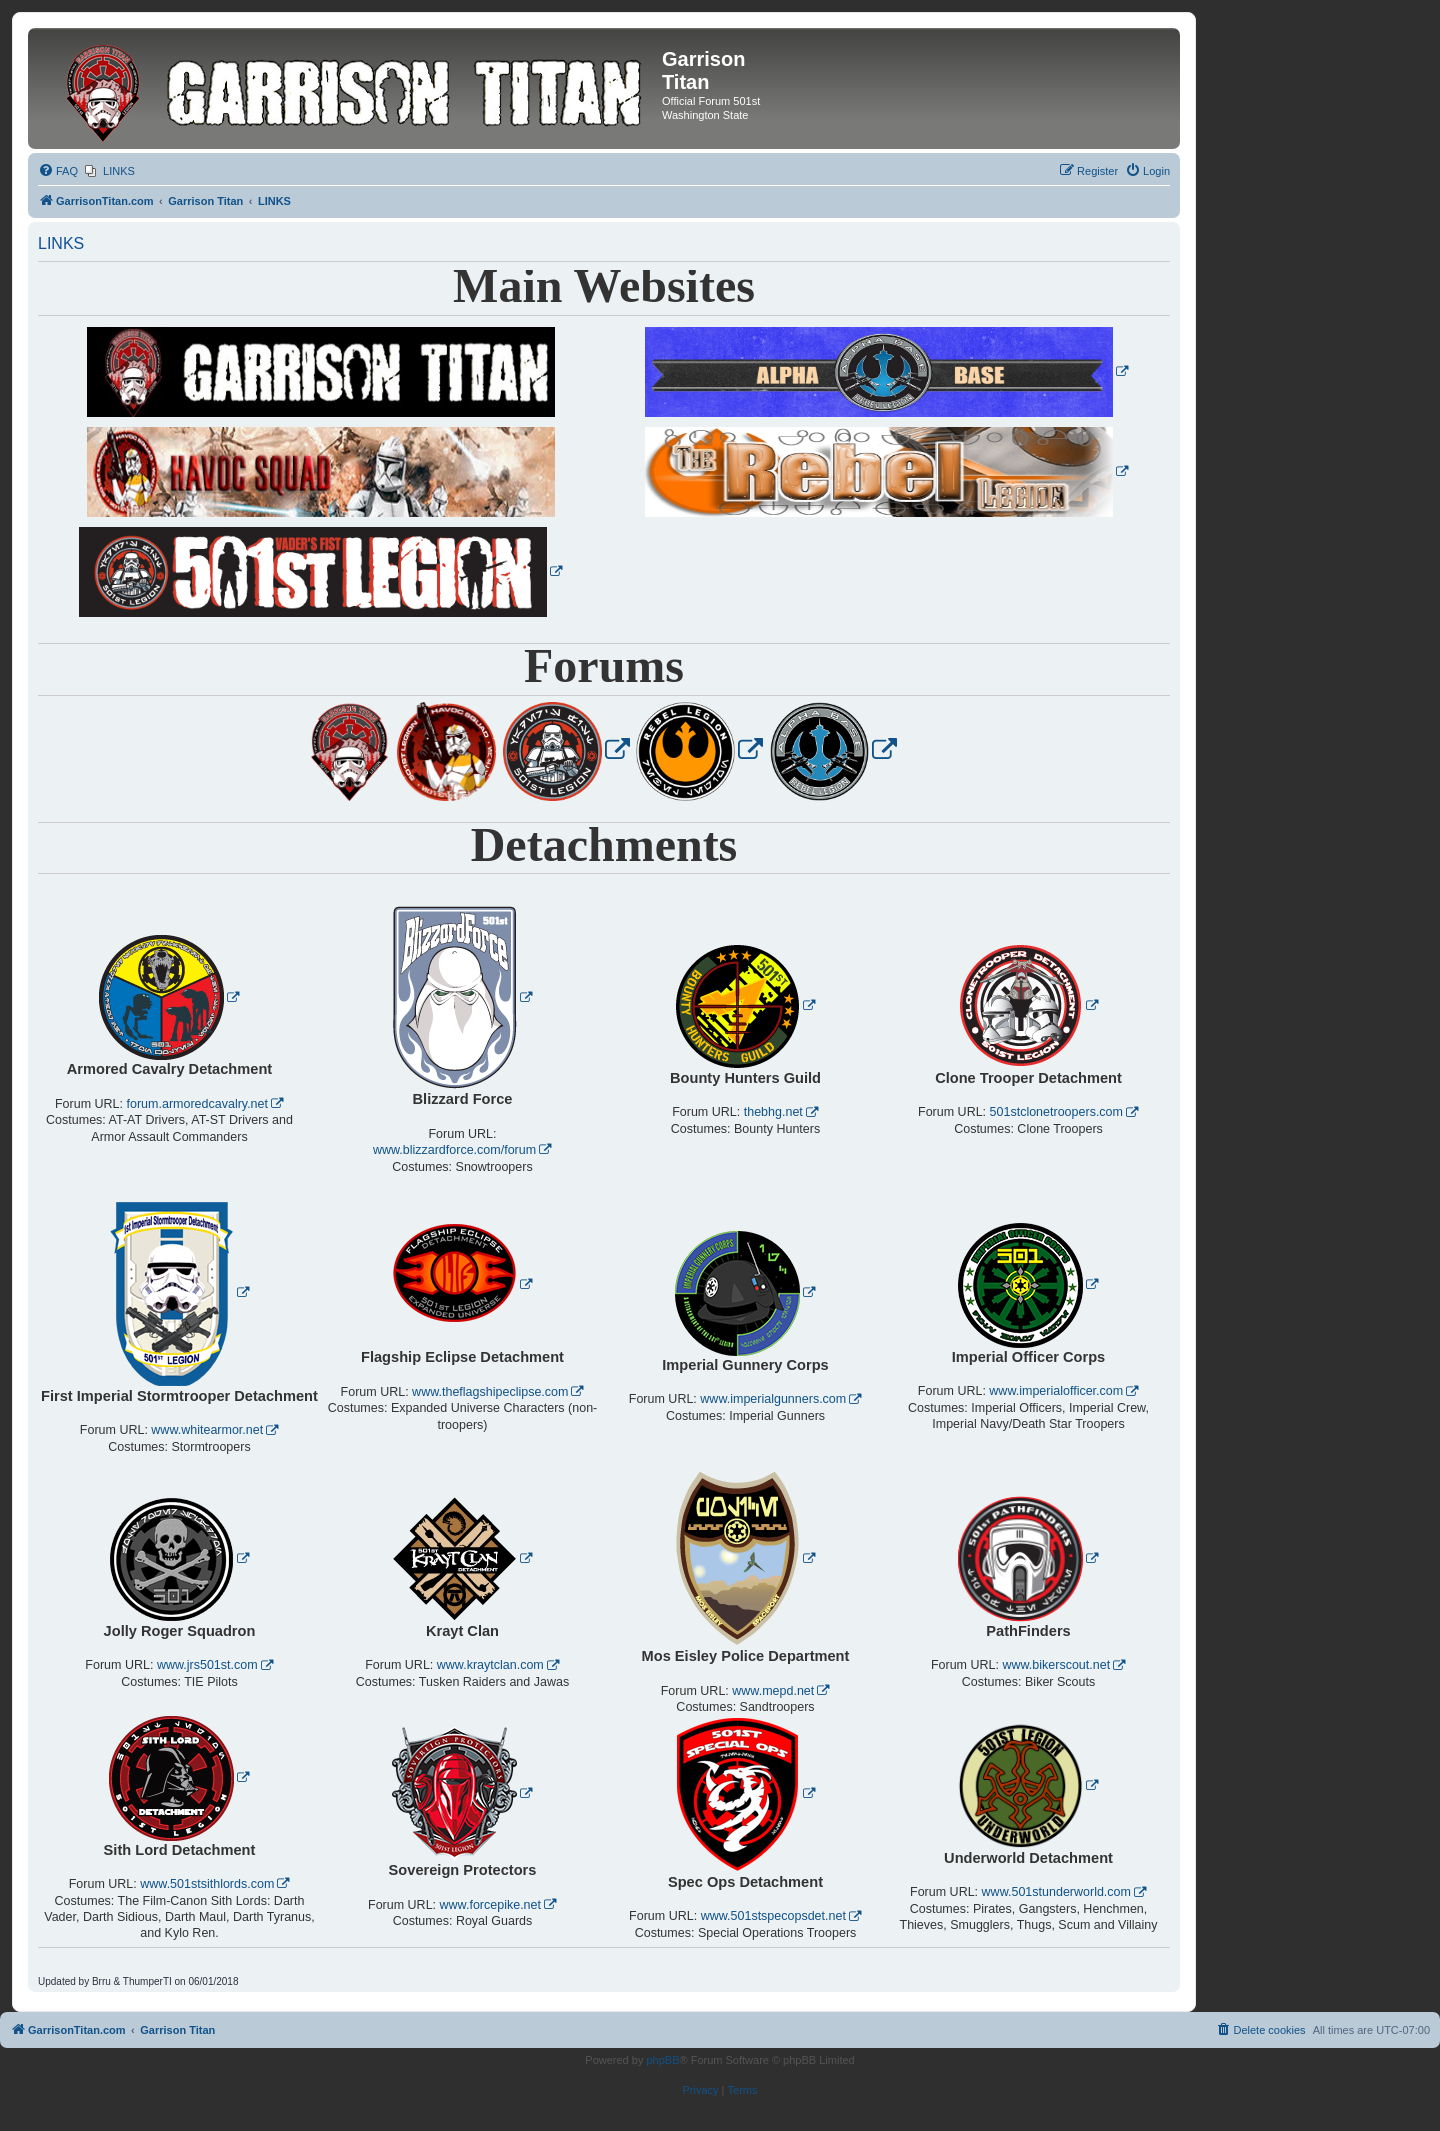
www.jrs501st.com (207, 1665)
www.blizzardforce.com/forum (454, 1150)
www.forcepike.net (490, 1905)
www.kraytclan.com (490, 1665)
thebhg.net (773, 1112)
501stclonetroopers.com (1056, 1112)
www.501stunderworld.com (1056, 1892)
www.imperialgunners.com (773, 1399)
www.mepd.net (773, 1691)
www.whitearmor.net (207, 1430)
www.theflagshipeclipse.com (490, 1392)
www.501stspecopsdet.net (773, 1916)
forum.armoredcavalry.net (198, 1104)
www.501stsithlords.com (207, 1884)
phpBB (662, 2060)
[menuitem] (58, 171)
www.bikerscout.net (1056, 1665)
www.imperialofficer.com (1056, 1391)
